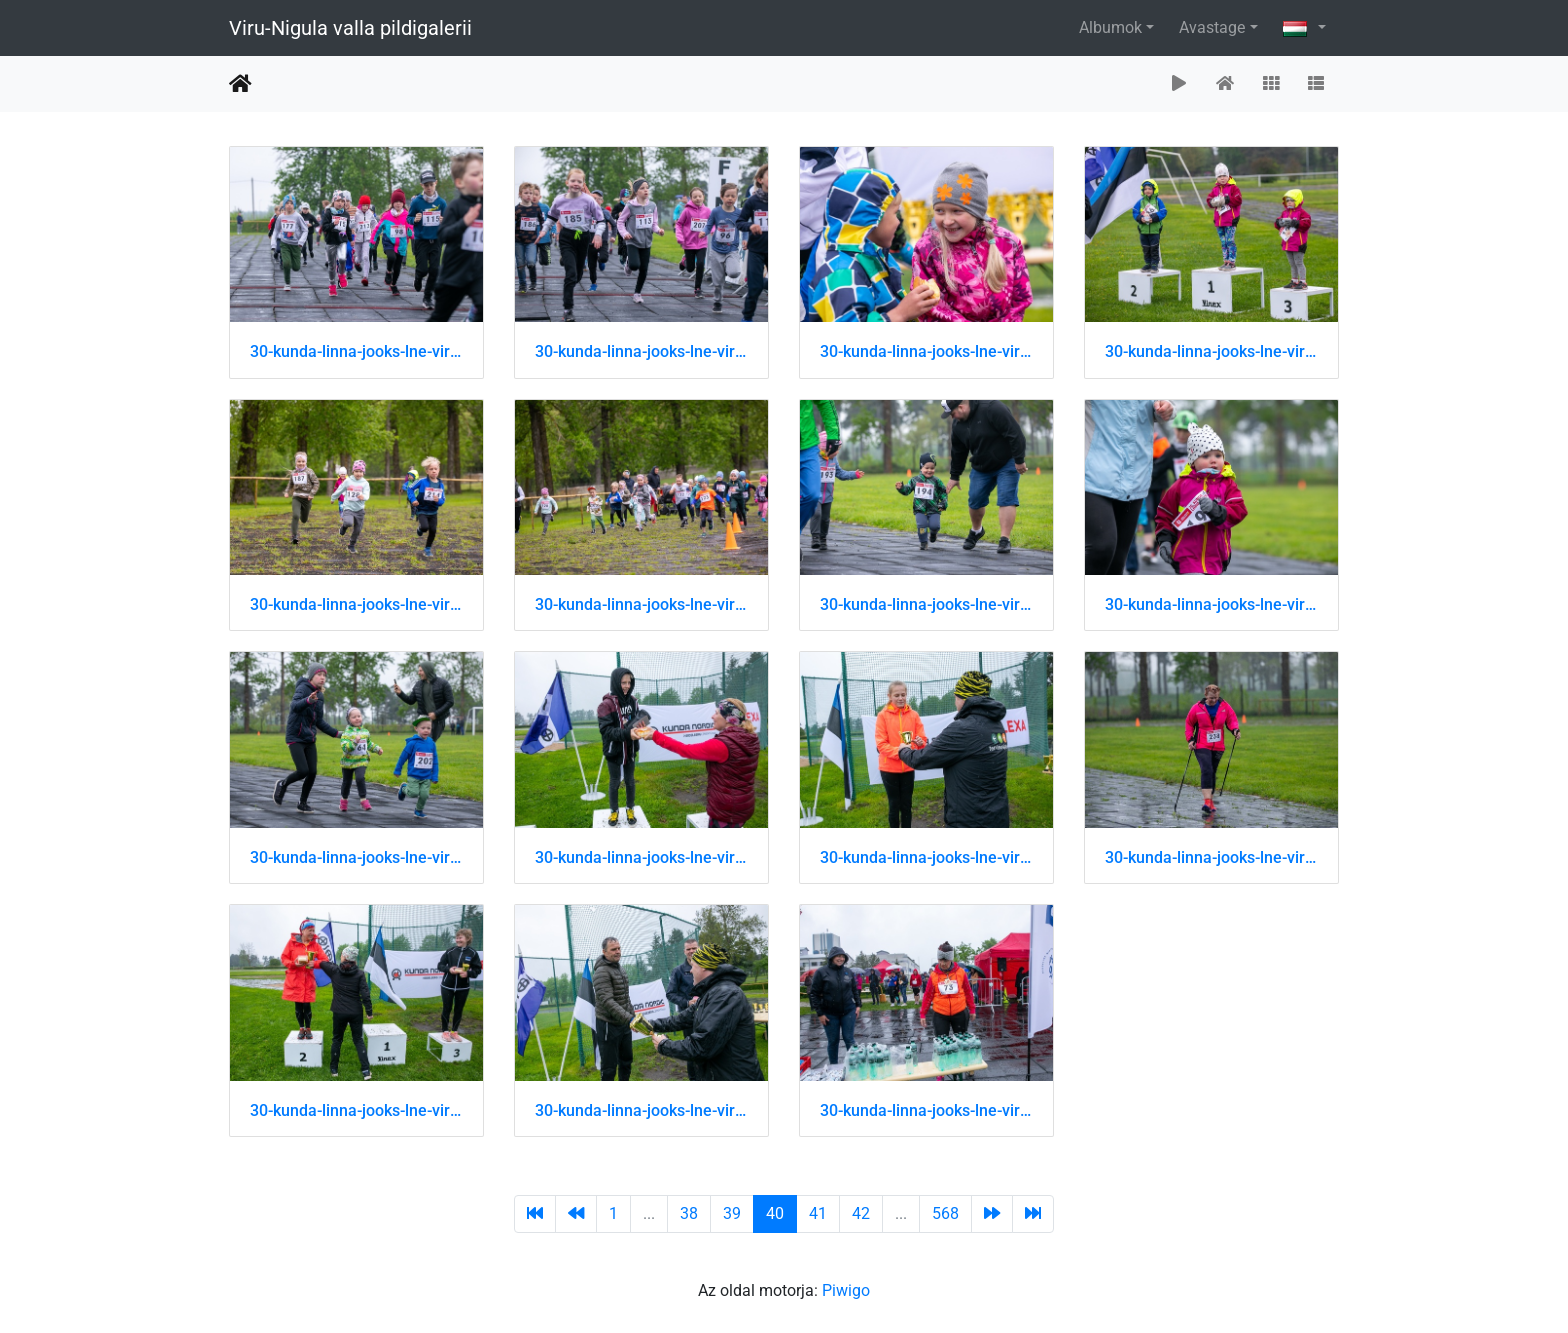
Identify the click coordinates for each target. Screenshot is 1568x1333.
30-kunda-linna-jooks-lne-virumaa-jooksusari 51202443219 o (641, 1110)
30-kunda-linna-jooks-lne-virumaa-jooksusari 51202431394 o (1211, 604)
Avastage (1212, 27)
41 (818, 1213)
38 (689, 1213)
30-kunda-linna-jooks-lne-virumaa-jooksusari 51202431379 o (926, 604)
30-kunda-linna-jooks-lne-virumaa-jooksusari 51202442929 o (926, 857)
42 (861, 1213)
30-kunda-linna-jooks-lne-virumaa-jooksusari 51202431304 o (641, 604)
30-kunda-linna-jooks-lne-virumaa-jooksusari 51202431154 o (926, 351)
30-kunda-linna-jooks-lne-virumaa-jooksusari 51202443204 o (356, 1110)
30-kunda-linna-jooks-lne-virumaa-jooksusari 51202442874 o (641, 857)
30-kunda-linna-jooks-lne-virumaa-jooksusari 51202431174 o (1211, 351)
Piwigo (846, 1290)
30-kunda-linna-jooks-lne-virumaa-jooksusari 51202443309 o (926, 1110)
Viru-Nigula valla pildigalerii (350, 28)
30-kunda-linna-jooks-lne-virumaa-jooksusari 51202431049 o (356, 351)
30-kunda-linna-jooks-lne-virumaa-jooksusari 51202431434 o (356, 857)
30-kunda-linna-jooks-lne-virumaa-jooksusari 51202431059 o (641, 351)
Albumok (1110, 27)
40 (775, 1213)
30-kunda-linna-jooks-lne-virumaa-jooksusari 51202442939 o (1211, 857)
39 (732, 1213)
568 (945, 1213)
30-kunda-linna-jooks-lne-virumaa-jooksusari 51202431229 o (356, 604)
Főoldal (240, 84)
